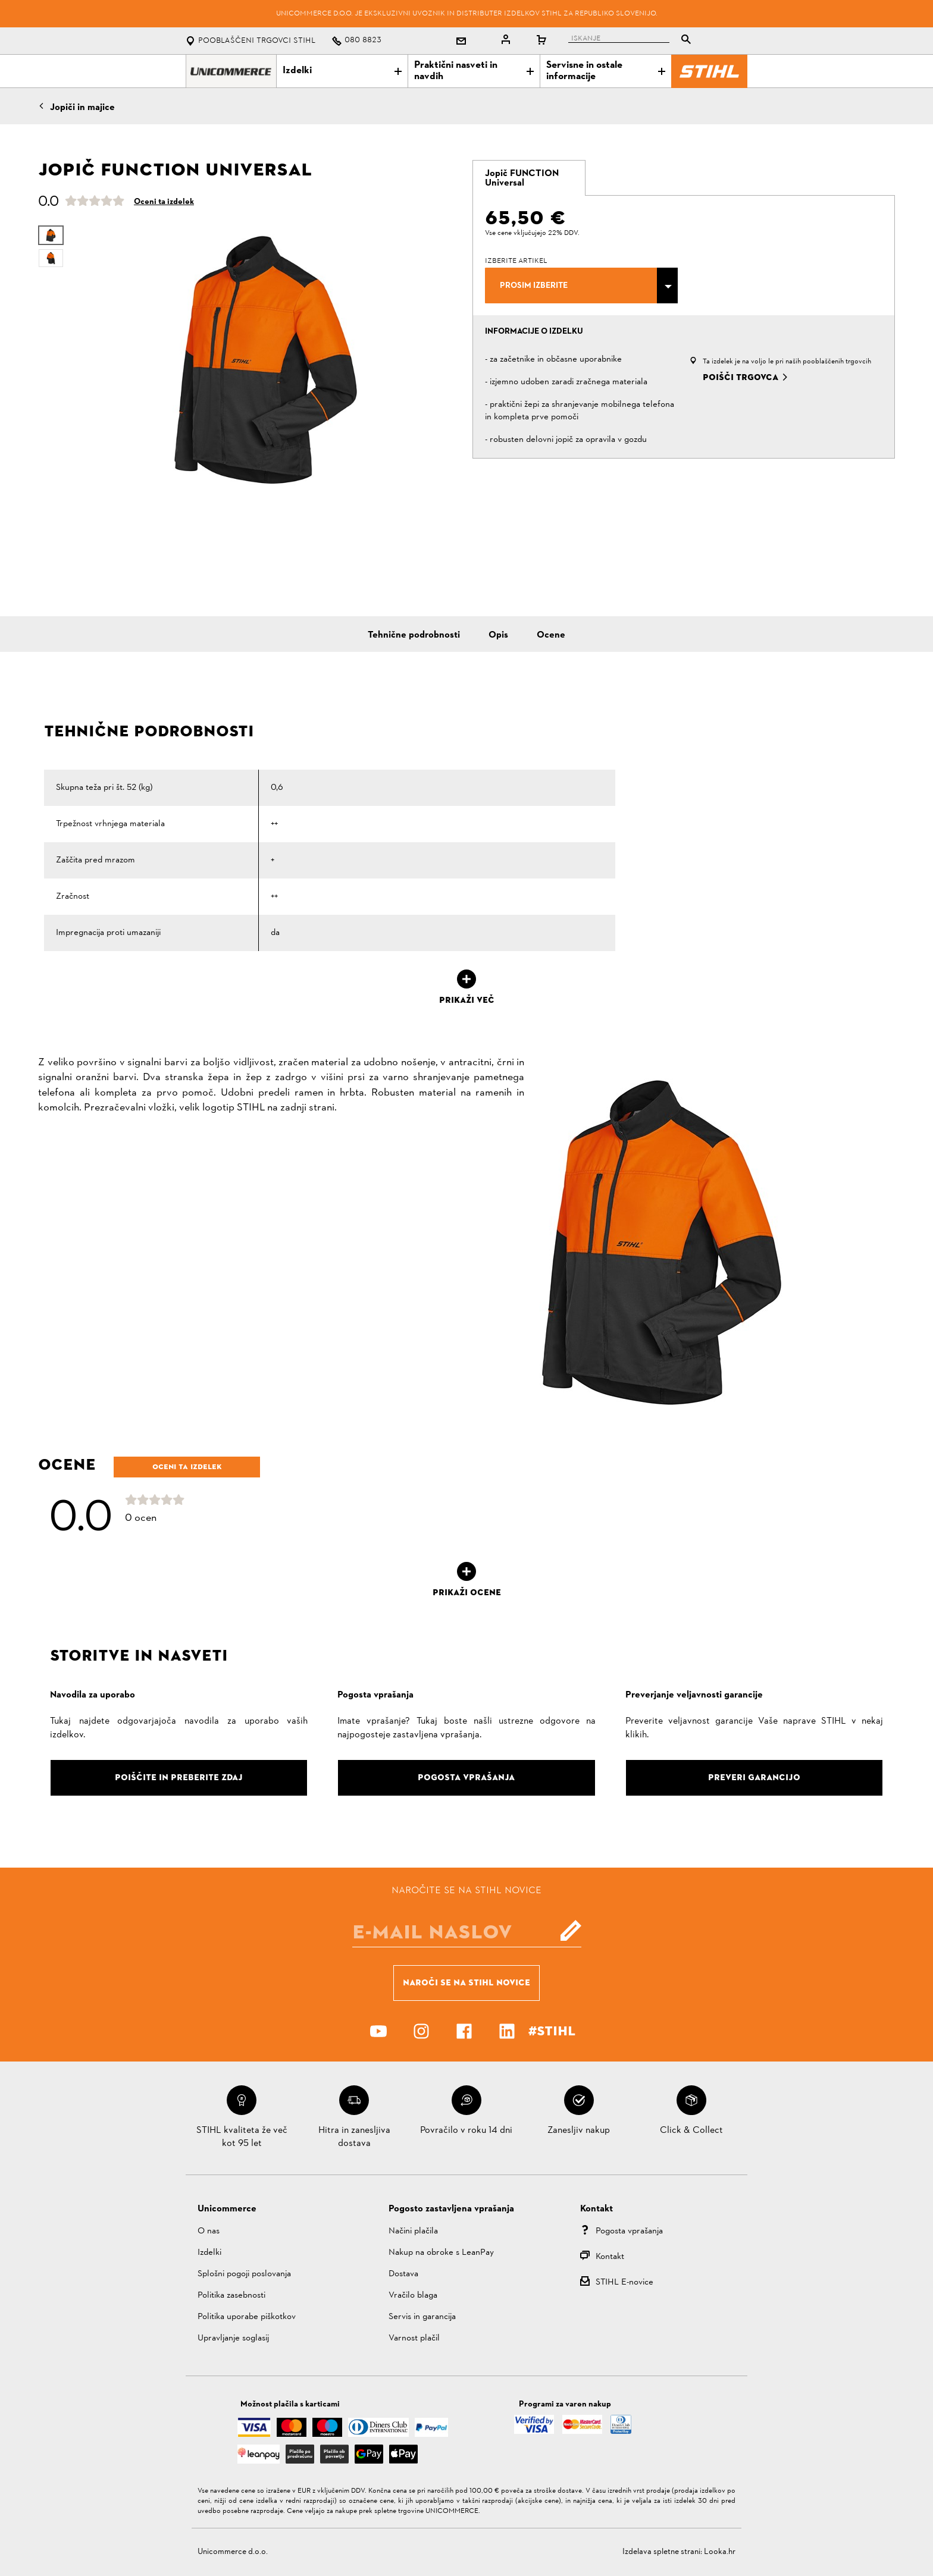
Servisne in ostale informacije (605, 71)
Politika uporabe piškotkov (247, 2317)
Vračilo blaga (413, 2295)
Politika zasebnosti (231, 2295)
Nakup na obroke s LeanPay (441, 2252)
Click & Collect (691, 2130)
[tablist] (632, 40)
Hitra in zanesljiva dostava (354, 2137)
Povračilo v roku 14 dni (466, 2130)
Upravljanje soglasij (233, 2338)
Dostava (403, 2274)
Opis (498, 635)
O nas (209, 2231)
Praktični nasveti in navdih (473, 71)
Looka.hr (719, 2552)
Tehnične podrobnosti (414, 635)
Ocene (551, 635)
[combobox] (581, 285)
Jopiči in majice (82, 107)
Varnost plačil (414, 2338)
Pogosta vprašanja (629, 2231)
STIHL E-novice (624, 2282)
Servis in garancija (422, 2317)
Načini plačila (413, 2231)
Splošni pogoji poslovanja (244, 2274)
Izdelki (342, 71)
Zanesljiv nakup (578, 2130)
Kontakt (610, 2257)
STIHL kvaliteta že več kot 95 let (241, 2137)
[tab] (529, 178)
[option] (266, 360)
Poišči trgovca (740, 377)
